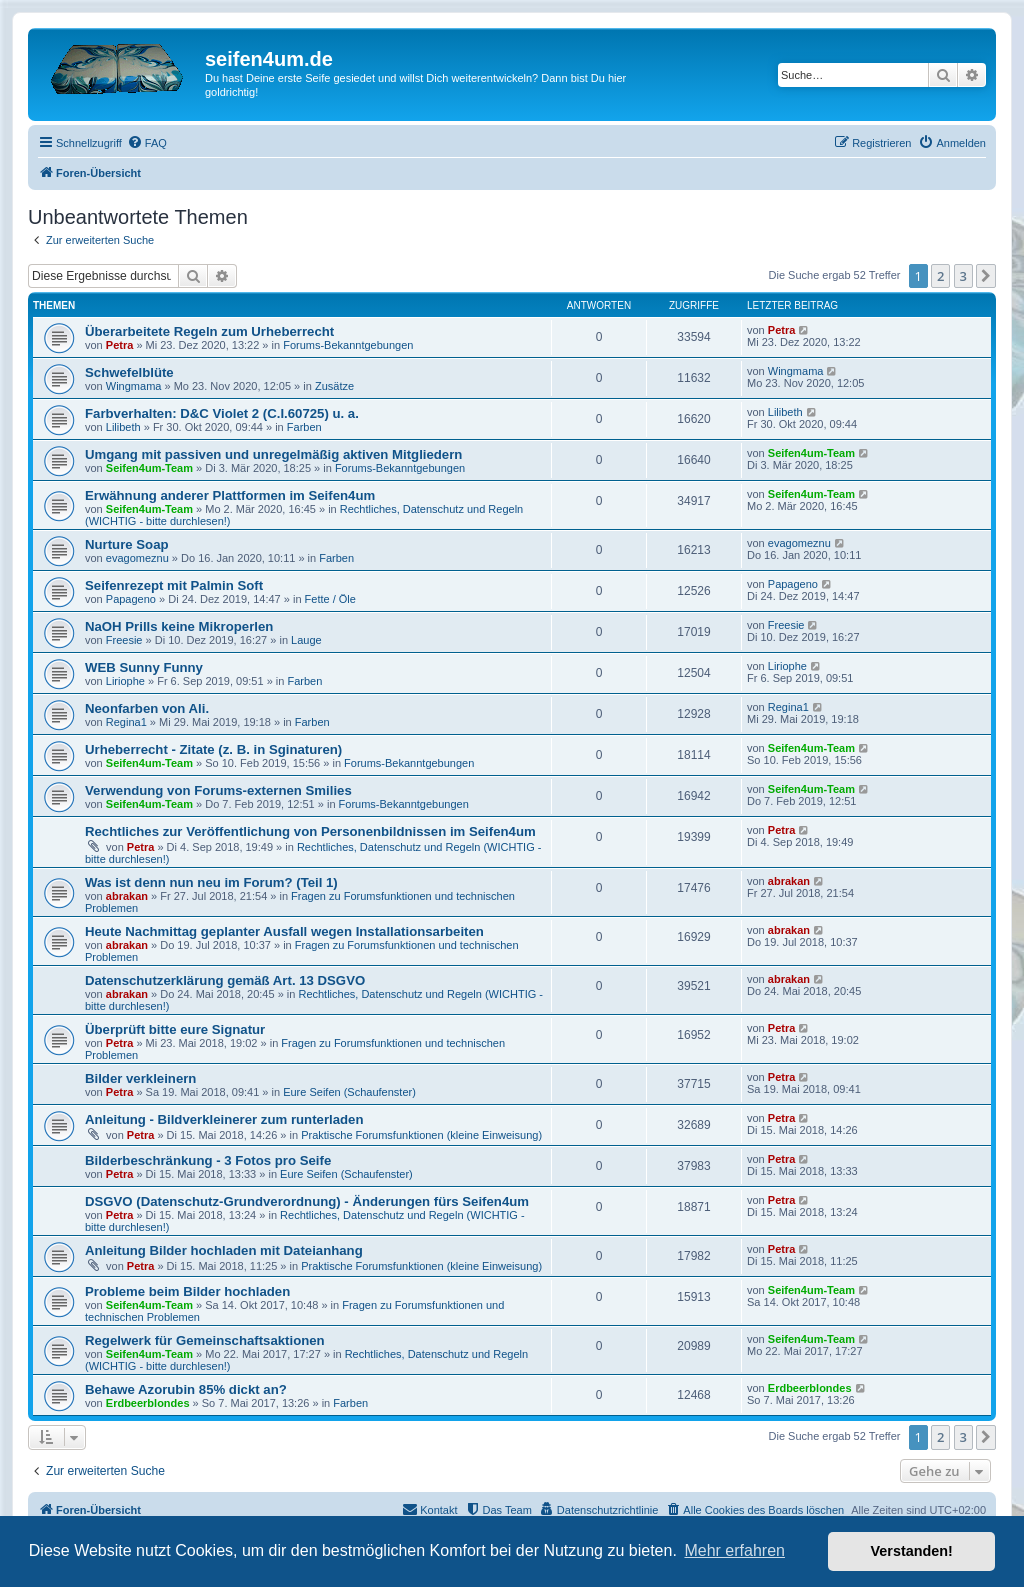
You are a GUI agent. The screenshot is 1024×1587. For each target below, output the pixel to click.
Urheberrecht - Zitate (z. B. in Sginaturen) (213, 749)
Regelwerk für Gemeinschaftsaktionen (205, 1340)
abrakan (127, 896)
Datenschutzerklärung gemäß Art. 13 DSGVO (225, 980)
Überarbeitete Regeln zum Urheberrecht (209, 331)
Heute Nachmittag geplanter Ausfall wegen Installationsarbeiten (284, 931)
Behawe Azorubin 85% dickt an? (186, 1389)
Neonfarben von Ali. (147, 708)
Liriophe (125, 681)
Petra (120, 345)
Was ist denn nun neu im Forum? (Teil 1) (211, 882)
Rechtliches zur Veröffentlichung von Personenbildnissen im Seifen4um (310, 831)
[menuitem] (147, 143)
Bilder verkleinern (140, 1078)
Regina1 (126, 722)
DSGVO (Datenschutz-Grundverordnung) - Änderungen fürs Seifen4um (307, 1201)
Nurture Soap (127, 544)
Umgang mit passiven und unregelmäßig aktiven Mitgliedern (273, 454)
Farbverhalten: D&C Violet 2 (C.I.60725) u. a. (222, 413)
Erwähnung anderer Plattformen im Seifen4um (230, 495)
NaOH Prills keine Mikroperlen (179, 626)
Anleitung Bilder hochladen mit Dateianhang (224, 1250)
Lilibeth (123, 427)
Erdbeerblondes (148, 1403)
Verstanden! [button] (912, 1551)
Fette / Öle (330, 599)
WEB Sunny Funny (144, 667)
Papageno (131, 599)
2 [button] (940, 276)
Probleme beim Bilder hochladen (187, 1291)
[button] (986, 276)
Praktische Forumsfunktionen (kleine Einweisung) (421, 1135)
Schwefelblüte (129, 372)
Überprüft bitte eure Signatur (175, 1029)
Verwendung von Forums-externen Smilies (218, 790)
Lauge (306, 640)
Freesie (124, 640)
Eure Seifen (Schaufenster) (349, 1092)
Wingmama (134, 386)
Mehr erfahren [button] (734, 1550)
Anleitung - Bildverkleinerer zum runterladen (224, 1119)
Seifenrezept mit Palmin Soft (174, 585)
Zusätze (334, 386)
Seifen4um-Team (149, 468)
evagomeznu (137, 558)
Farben (304, 427)
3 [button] (963, 276)
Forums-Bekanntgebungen (348, 345)
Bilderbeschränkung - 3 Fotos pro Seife (208, 1160)
